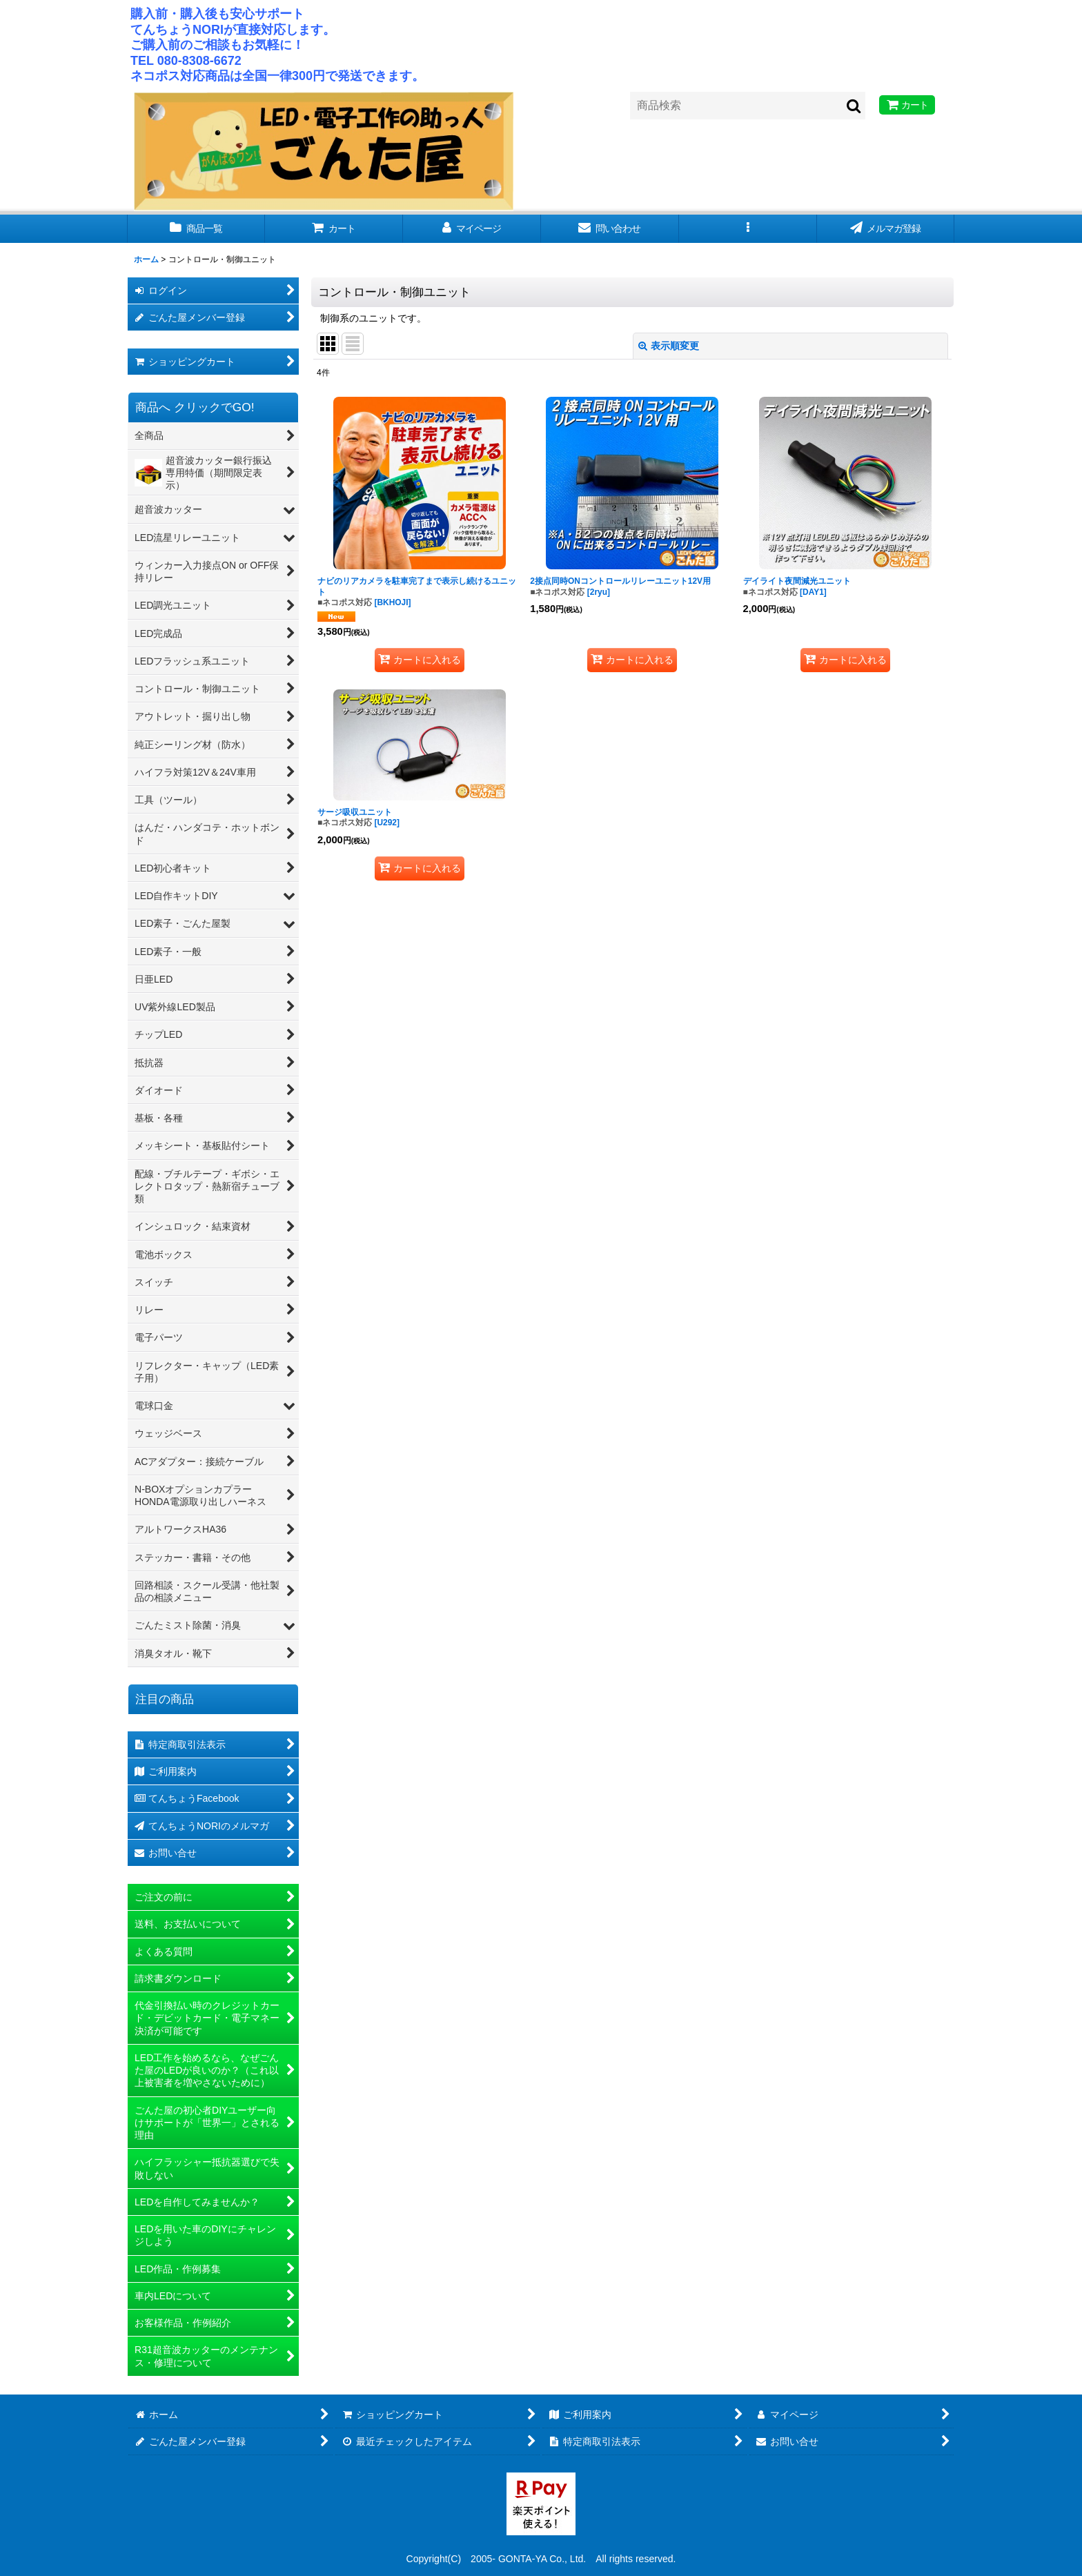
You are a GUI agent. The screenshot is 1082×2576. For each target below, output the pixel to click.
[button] (748, 229)
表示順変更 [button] (668, 345)
